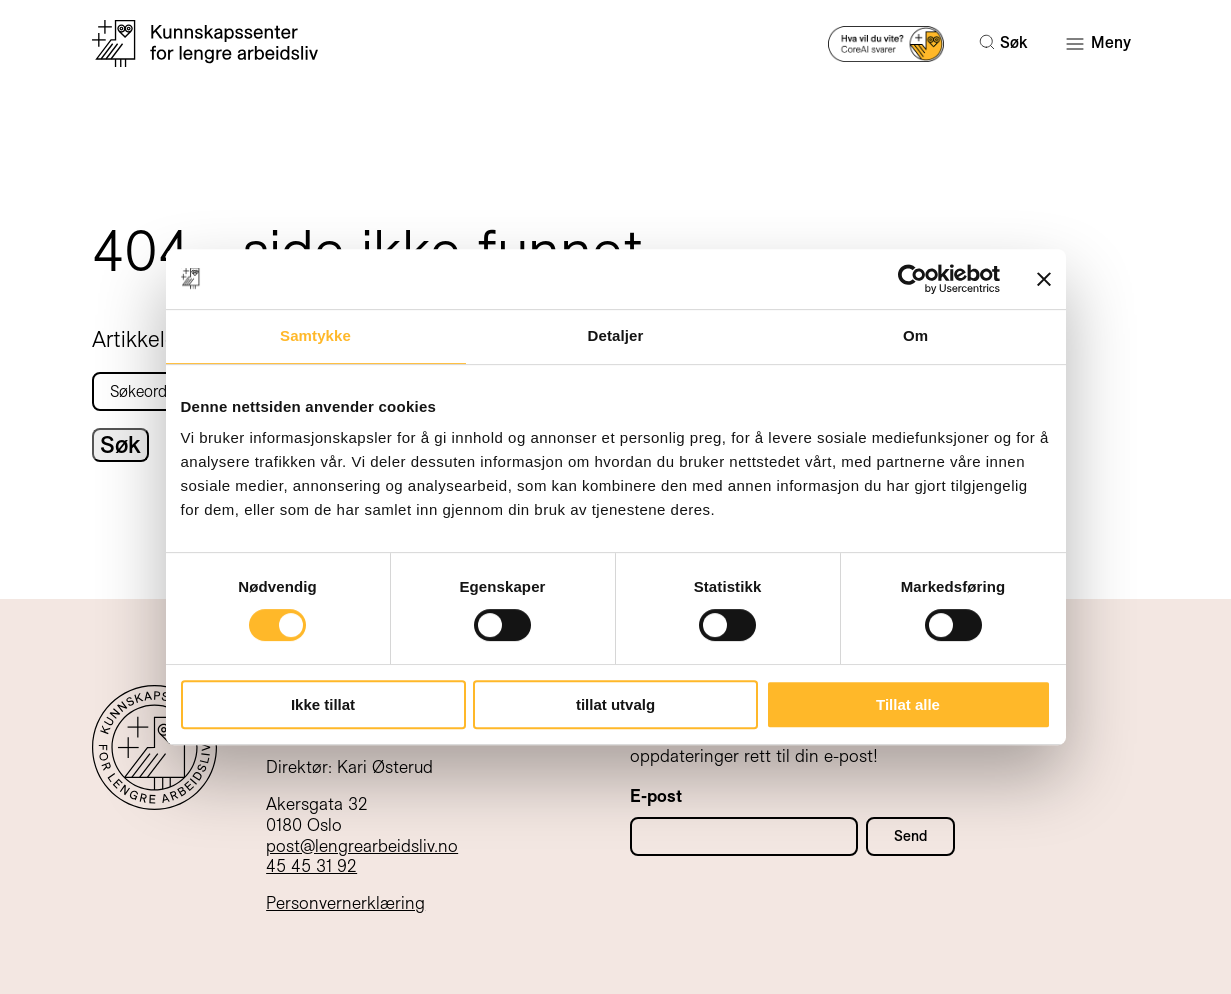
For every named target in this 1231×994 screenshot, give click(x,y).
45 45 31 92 (311, 866)
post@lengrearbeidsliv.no (362, 846)
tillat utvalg (615, 704)
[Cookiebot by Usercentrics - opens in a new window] (912, 279)
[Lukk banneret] (1044, 279)
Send (910, 836)
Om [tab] (915, 335)
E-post (656, 796)
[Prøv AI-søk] (886, 42)
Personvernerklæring (345, 903)
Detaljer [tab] (616, 335)
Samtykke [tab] (315, 335)
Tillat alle (908, 704)
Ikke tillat (323, 704)
